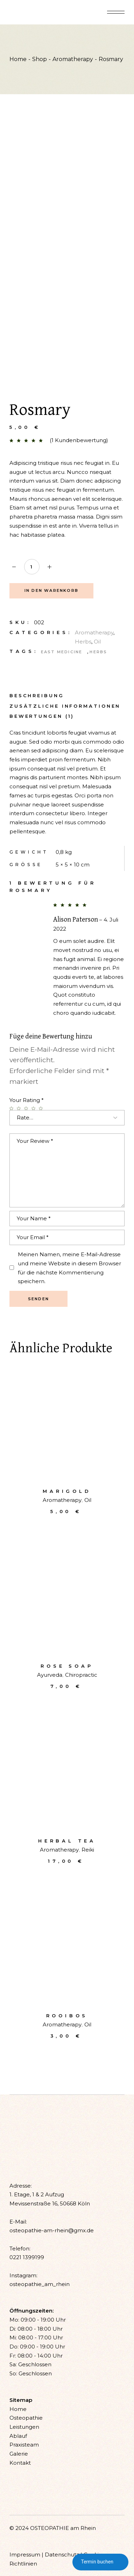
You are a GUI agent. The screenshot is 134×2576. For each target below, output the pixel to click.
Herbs (83, 641)
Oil (97, 641)
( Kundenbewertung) (79, 440)
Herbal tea (67, 1841)
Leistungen (24, 2427)
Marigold (67, 1491)
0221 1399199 (26, 2257)
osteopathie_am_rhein (39, 2284)
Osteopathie (26, 2417)
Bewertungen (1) (42, 716)
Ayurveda (49, 1675)
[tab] (36, 695)
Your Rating (26, 1100)
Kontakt (20, 2462)
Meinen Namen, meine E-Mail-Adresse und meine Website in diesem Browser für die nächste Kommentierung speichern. (69, 1268)
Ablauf (18, 2436)
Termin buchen (100, 2562)
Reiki (88, 1849)
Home (18, 2409)
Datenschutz (62, 2554)
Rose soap (67, 1666)
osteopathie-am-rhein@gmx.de (51, 2230)
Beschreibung (36, 695)
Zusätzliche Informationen (65, 706)
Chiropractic (81, 1675)
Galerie (18, 2453)
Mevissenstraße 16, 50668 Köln (49, 2203)
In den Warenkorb (51, 590)
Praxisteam (24, 2444)
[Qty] (32, 566)
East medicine (62, 651)
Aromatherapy (94, 632)
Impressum (24, 2554)
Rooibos (67, 2015)
